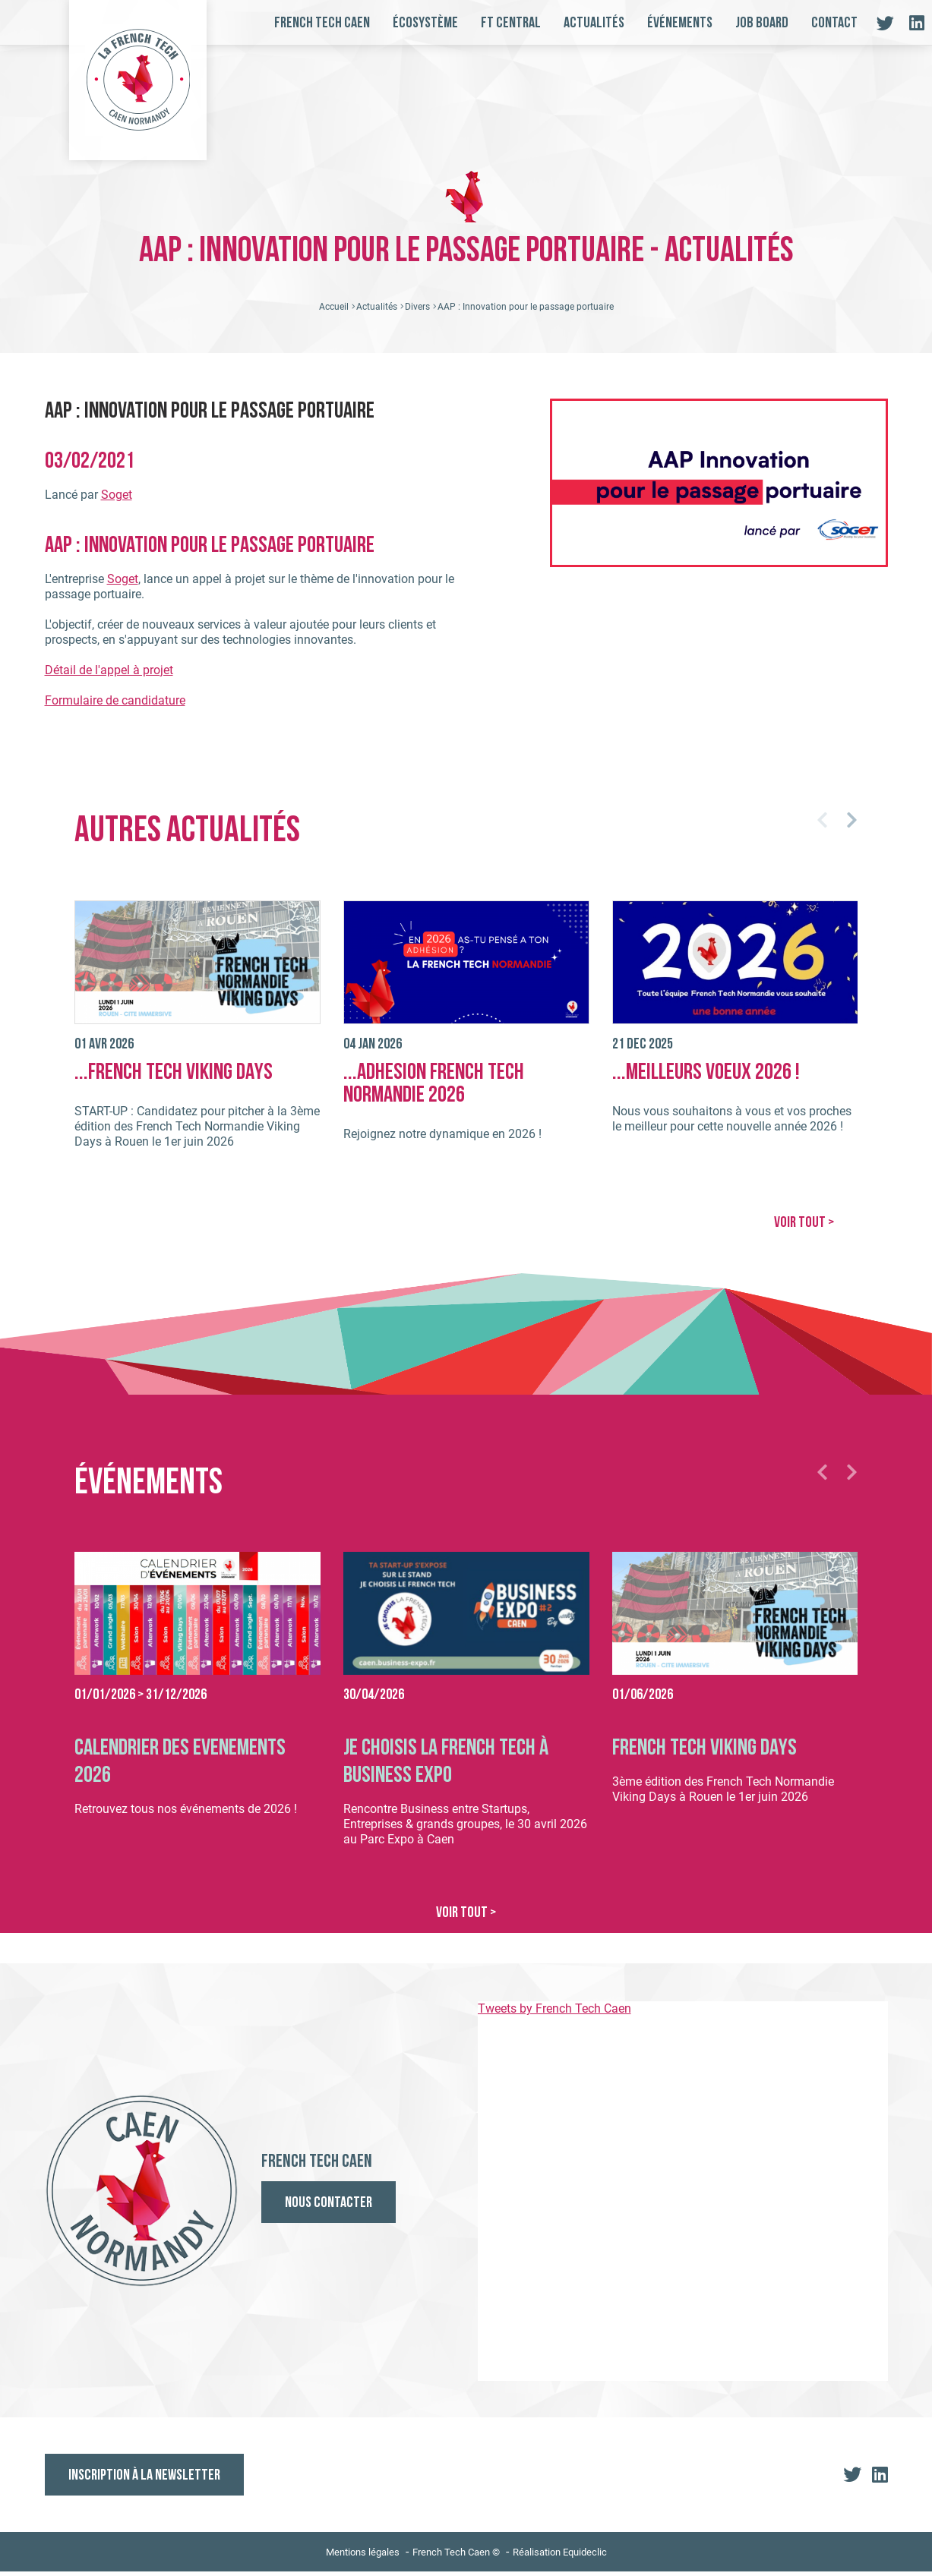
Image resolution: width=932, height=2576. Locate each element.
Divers (417, 316)
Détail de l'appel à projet (109, 680)
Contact (834, 23)
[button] (817, 830)
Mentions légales (363, 2556)
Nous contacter (328, 2208)
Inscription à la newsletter (144, 2480)
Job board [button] (761, 23)
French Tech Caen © (456, 2556)
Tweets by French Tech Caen (554, 2013)
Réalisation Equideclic (560, 2556)
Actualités (594, 23)
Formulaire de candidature (115, 710)
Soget (116, 504)
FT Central (511, 23)
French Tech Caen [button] (322, 23)
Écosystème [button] (425, 23)
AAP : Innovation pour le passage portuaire (526, 316)
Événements (679, 23)
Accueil (334, 316)
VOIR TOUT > (799, 1230)
